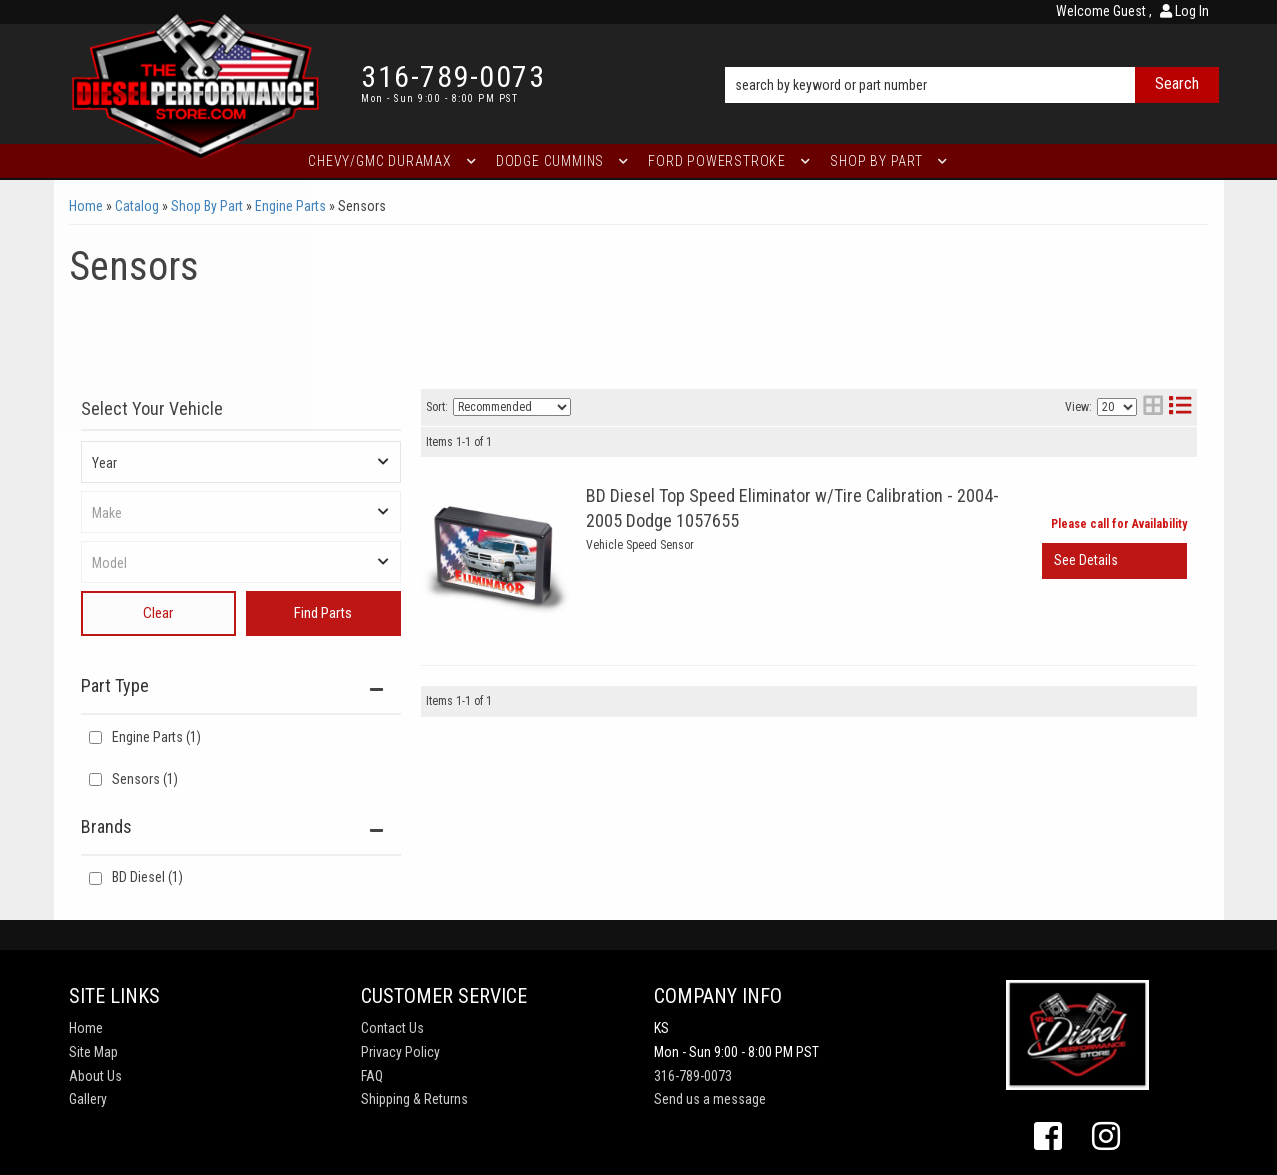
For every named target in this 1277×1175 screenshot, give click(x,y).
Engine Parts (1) (156, 737)
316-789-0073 (693, 1076)
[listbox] (241, 462)
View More (1114, 561)
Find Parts (323, 613)
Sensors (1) (145, 779)
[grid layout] (1153, 407)
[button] (971, 57)
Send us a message (710, 1099)
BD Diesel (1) (147, 877)
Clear (158, 613)
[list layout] (1180, 407)
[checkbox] (95, 878)
